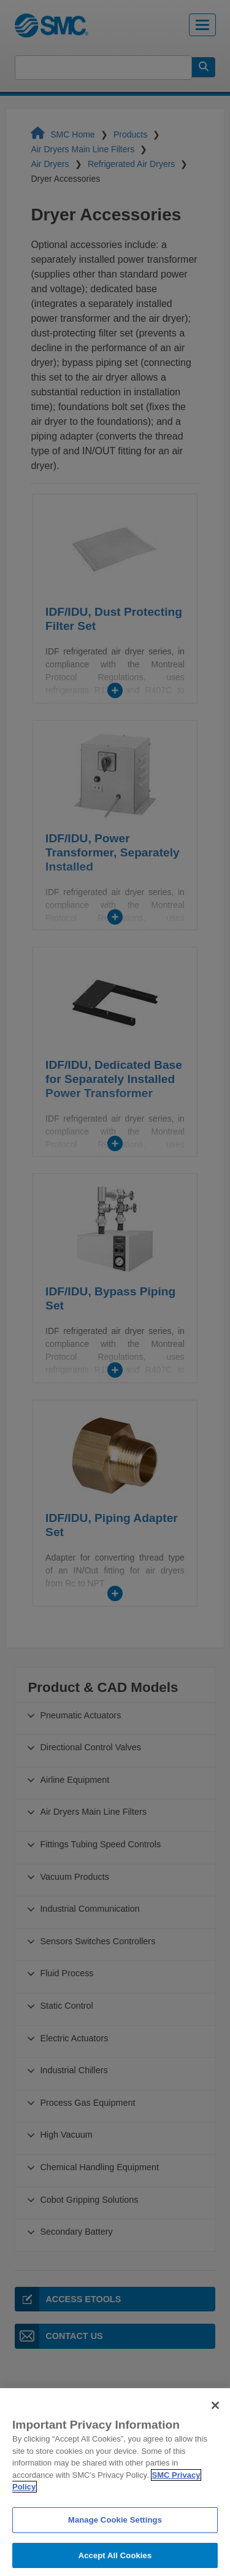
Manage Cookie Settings (115, 2532)
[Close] (215, 2418)
